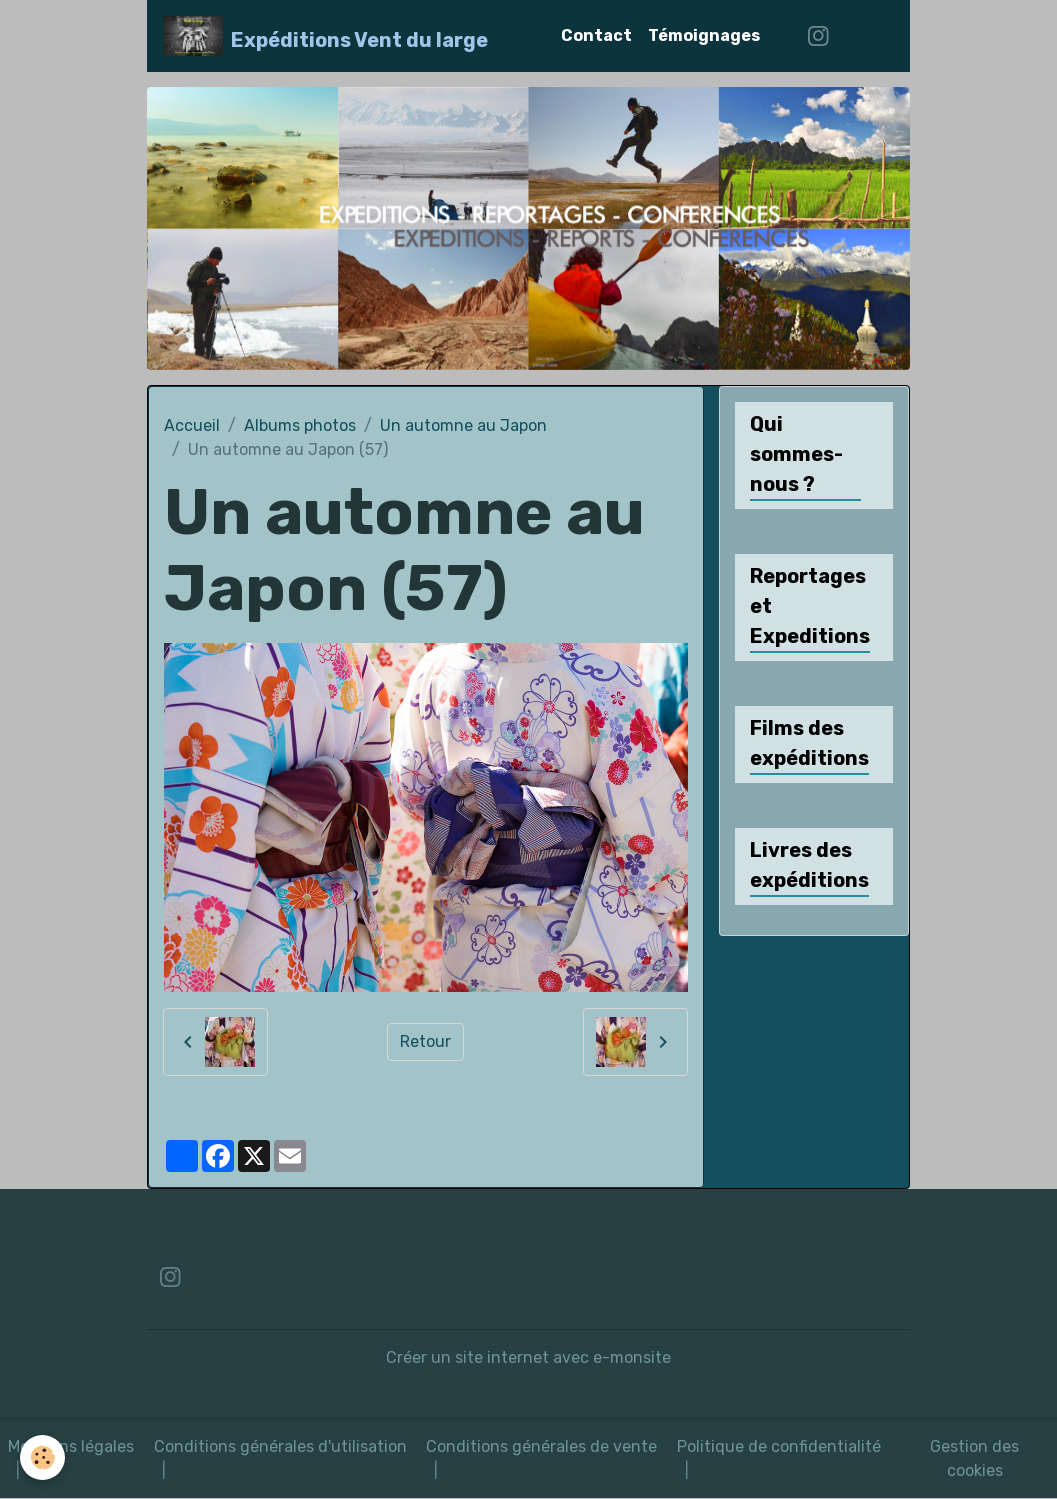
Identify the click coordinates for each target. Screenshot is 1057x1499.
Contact (596, 35)
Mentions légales (71, 1446)
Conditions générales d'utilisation (280, 1446)
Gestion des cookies (974, 1458)
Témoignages (704, 35)
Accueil (192, 425)
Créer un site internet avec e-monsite (528, 1357)
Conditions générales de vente (541, 1446)
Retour (425, 1041)
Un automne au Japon (463, 425)
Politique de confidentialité (779, 1446)
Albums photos (300, 425)
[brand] (325, 36)
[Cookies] (42, 1457)
